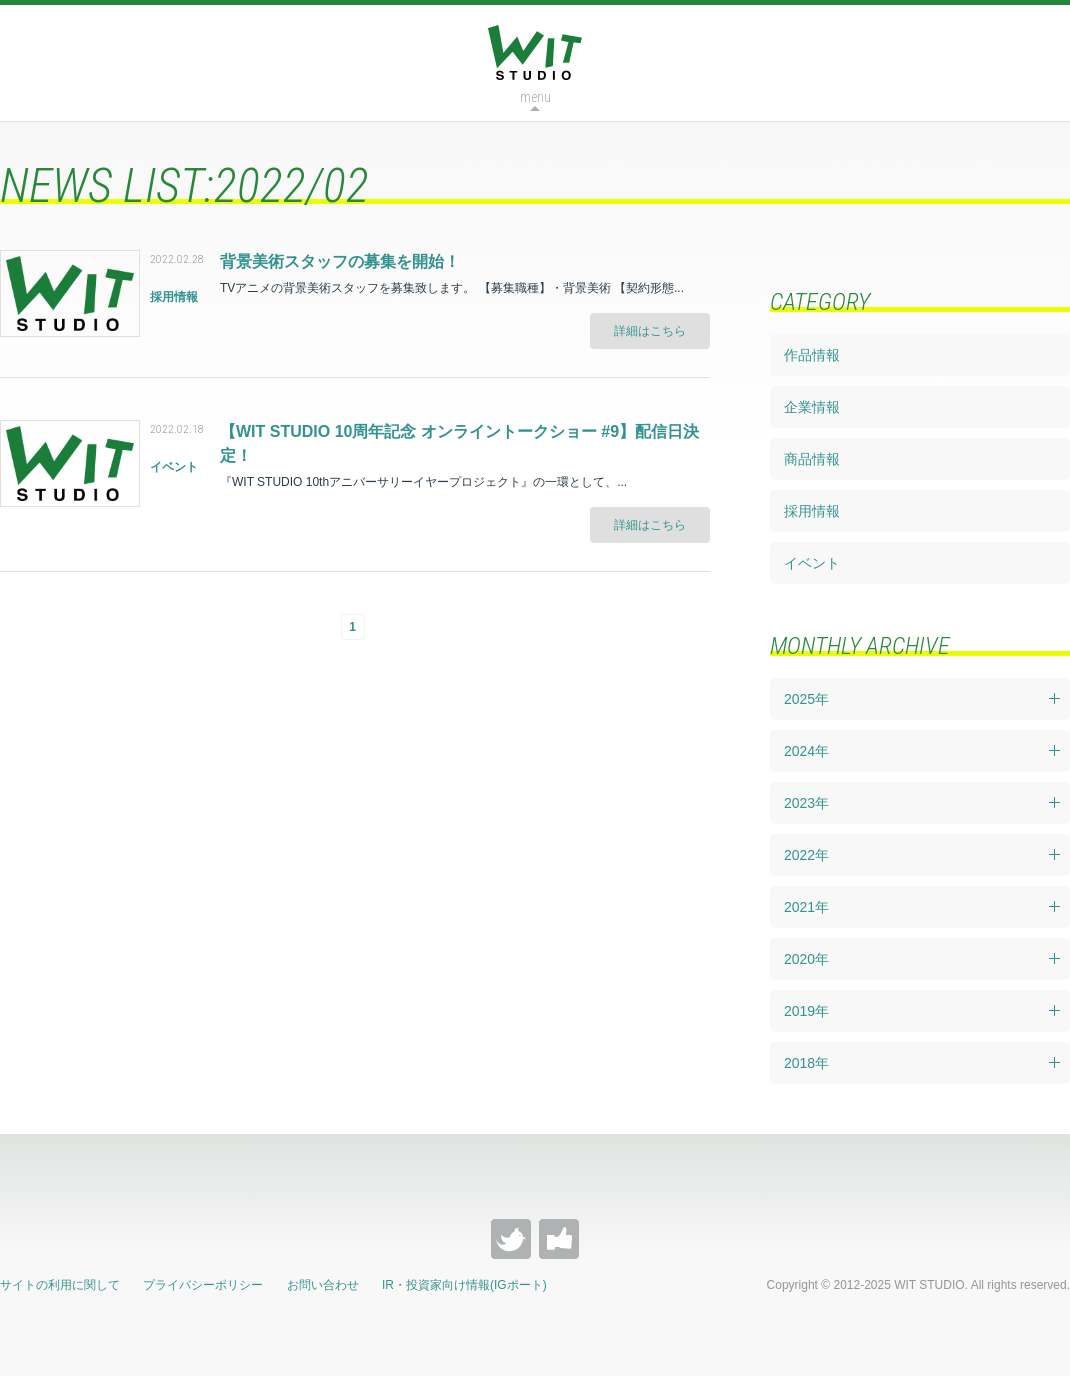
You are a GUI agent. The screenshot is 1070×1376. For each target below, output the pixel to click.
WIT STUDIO (535, 52)
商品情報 (812, 459)
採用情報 (812, 511)
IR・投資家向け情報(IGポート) (464, 1285)
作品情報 (812, 355)
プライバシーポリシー (203, 1285)
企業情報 (812, 407)
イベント (812, 563)
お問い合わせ (323, 1285)
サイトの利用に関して (60, 1285)
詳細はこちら (650, 331)
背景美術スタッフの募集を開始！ (340, 261)
